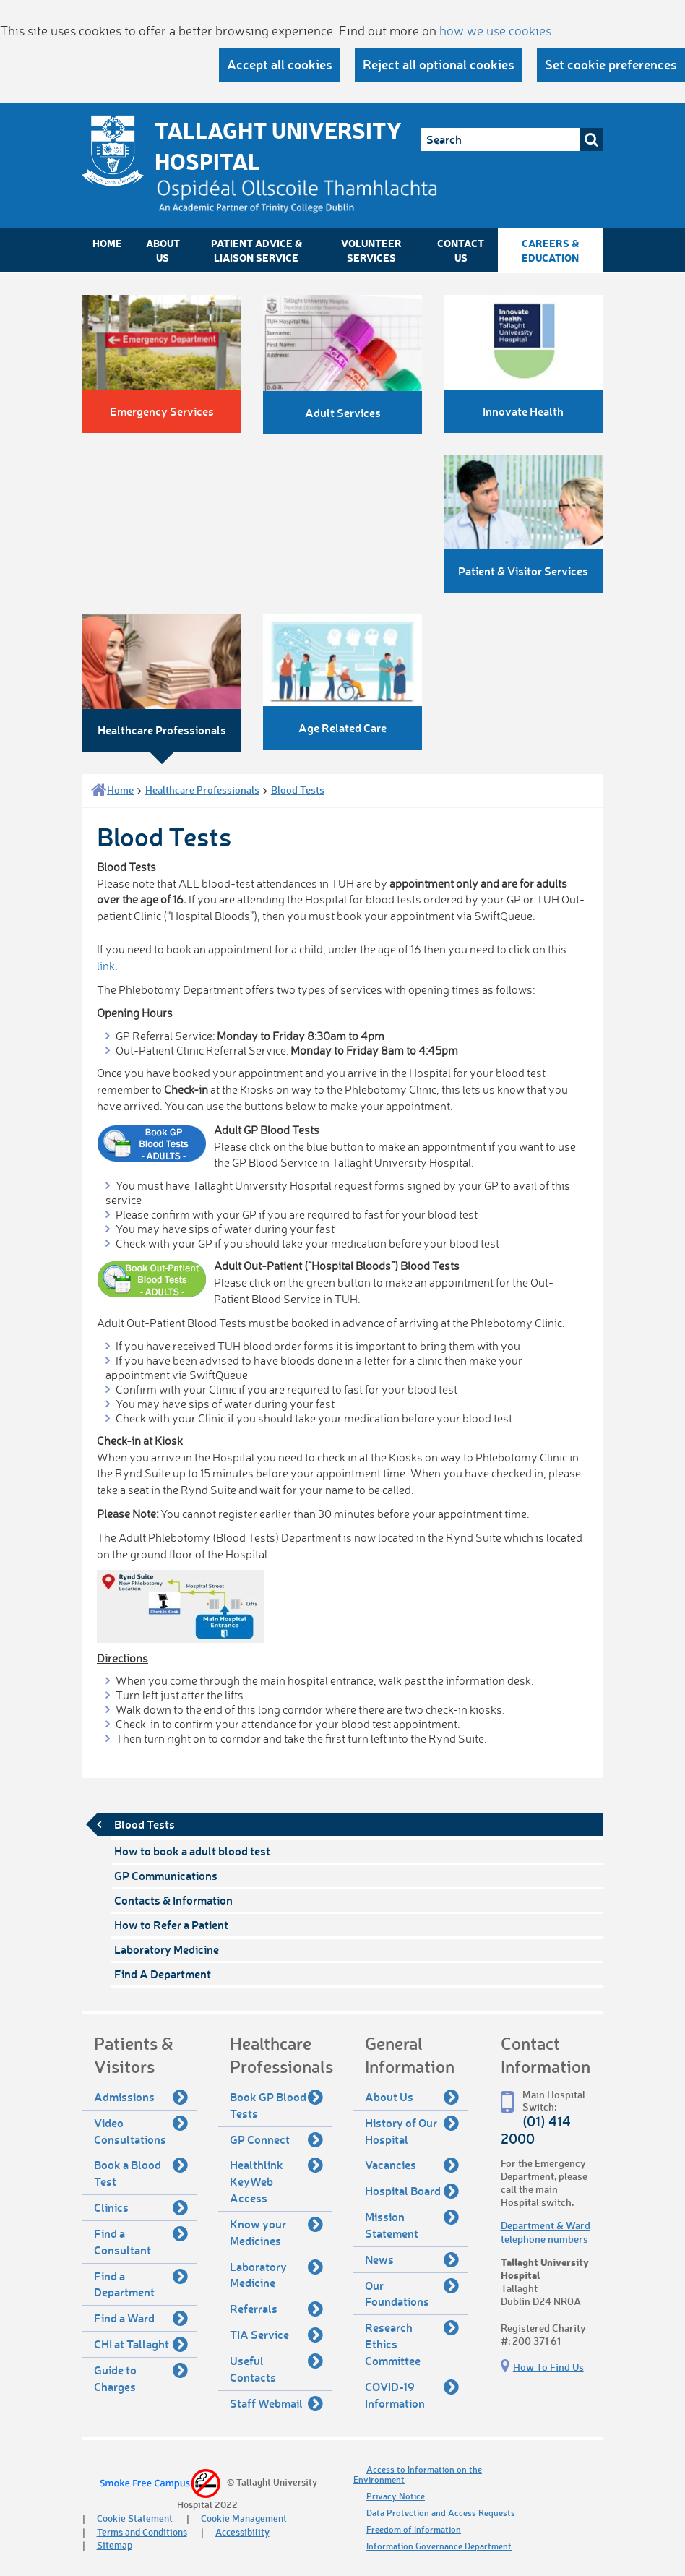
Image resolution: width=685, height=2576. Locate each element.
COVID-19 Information (412, 2394)
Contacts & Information (173, 1899)
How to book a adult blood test (192, 1850)
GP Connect (277, 2139)
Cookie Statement (135, 2518)
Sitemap (114, 2544)
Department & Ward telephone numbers (545, 2231)
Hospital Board (412, 2190)
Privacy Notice (395, 2496)
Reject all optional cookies (438, 64)
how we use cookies (495, 30)
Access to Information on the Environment (417, 2474)
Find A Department (162, 1973)
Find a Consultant (141, 2241)
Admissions (141, 2096)
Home (107, 243)
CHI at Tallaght (141, 2344)
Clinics (141, 2207)
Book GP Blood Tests (277, 2104)
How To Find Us (548, 2367)
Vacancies (412, 2164)
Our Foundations (412, 2293)
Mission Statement (412, 2224)
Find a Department (141, 2283)
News (412, 2259)
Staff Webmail (277, 2403)
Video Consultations (141, 2130)
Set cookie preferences (611, 64)
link (106, 965)
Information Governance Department (439, 2546)
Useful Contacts (277, 2368)
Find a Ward (141, 2318)
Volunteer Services (371, 250)
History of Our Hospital (412, 2130)
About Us (163, 250)
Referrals (277, 2308)
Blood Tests (297, 790)
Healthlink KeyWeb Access (277, 2180)
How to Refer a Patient (171, 1924)
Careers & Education (550, 250)
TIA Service (277, 2334)
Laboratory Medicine (166, 1949)
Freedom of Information (413, 2529)
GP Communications (165, 1875)
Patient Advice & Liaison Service (256, 250)
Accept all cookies (279, 64)
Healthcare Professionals (202, 790)
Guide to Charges (141, 2377)
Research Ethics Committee (412, 2343)
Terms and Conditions (142, 2531)
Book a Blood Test (141, 2172)
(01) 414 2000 (536, 2129)
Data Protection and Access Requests (440, 2512)
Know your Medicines (277, 2231)
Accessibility (242, 2531)
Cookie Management (244, 2518)
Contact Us (460, 250)
